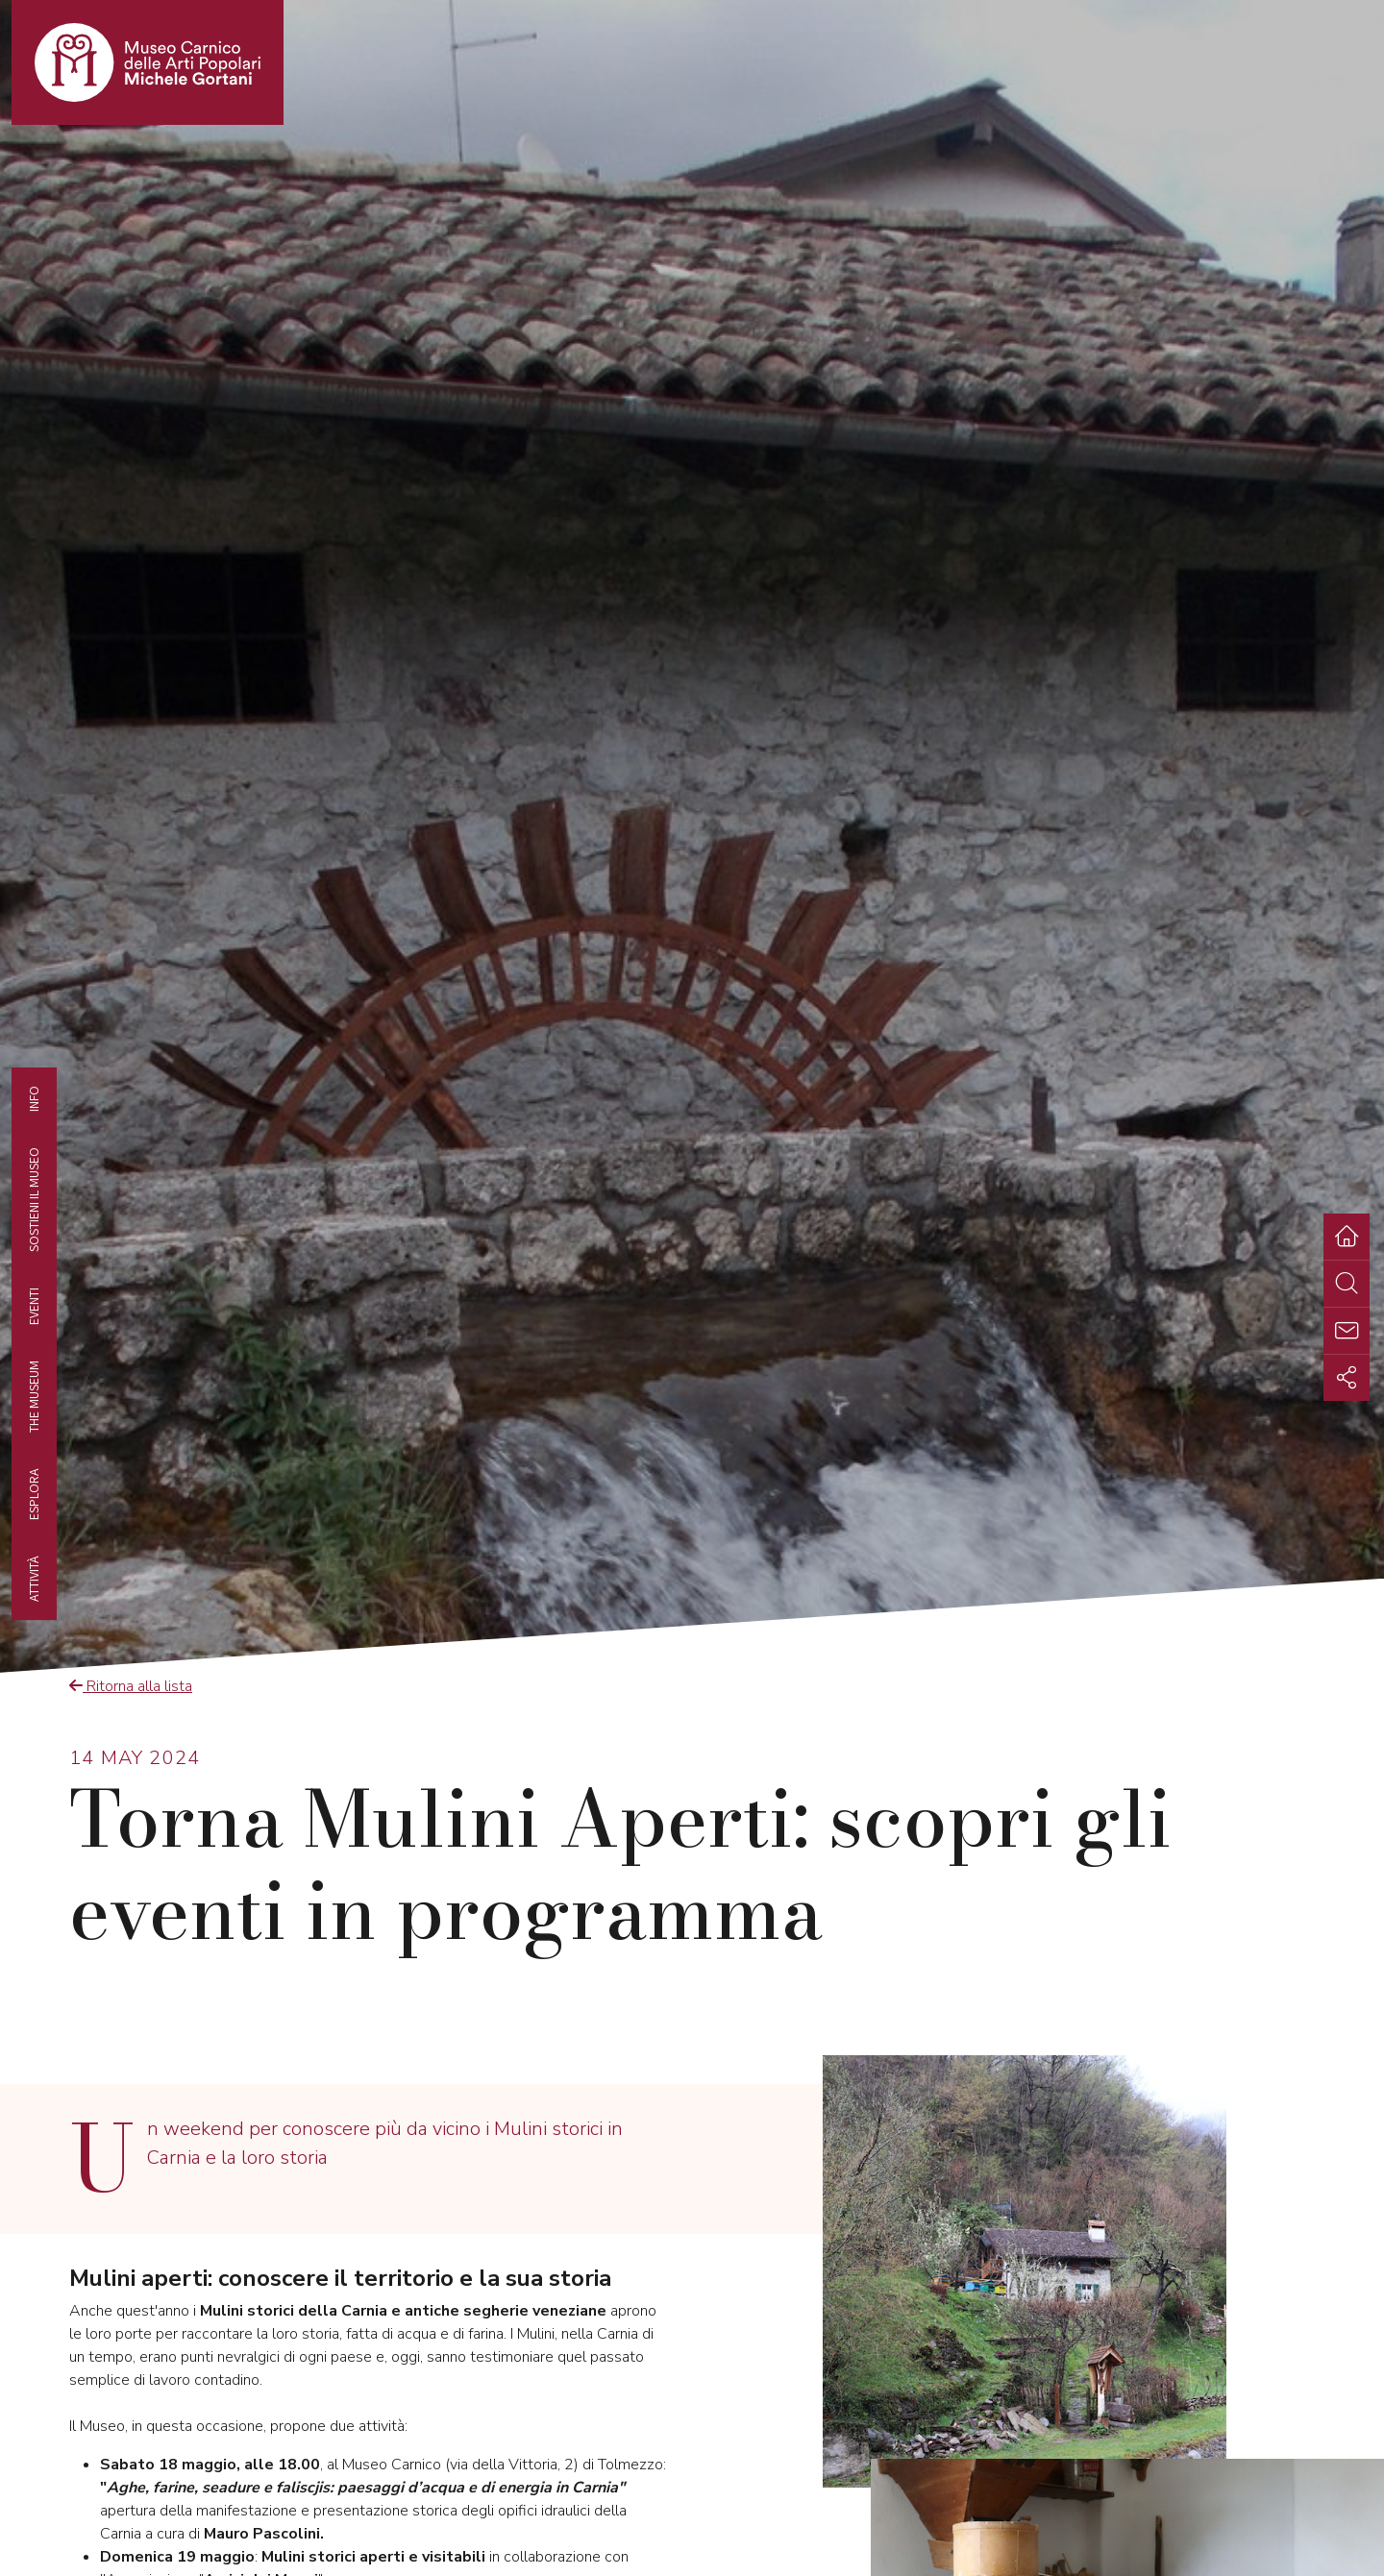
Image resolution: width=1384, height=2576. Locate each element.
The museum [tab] (33, 1397)
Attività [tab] (33, 1579)
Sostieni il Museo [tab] (33, 1198)
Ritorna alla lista (130, 1686)
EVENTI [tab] (33, 1305)
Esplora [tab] (33, 1494)
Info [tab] (33, 1098)
